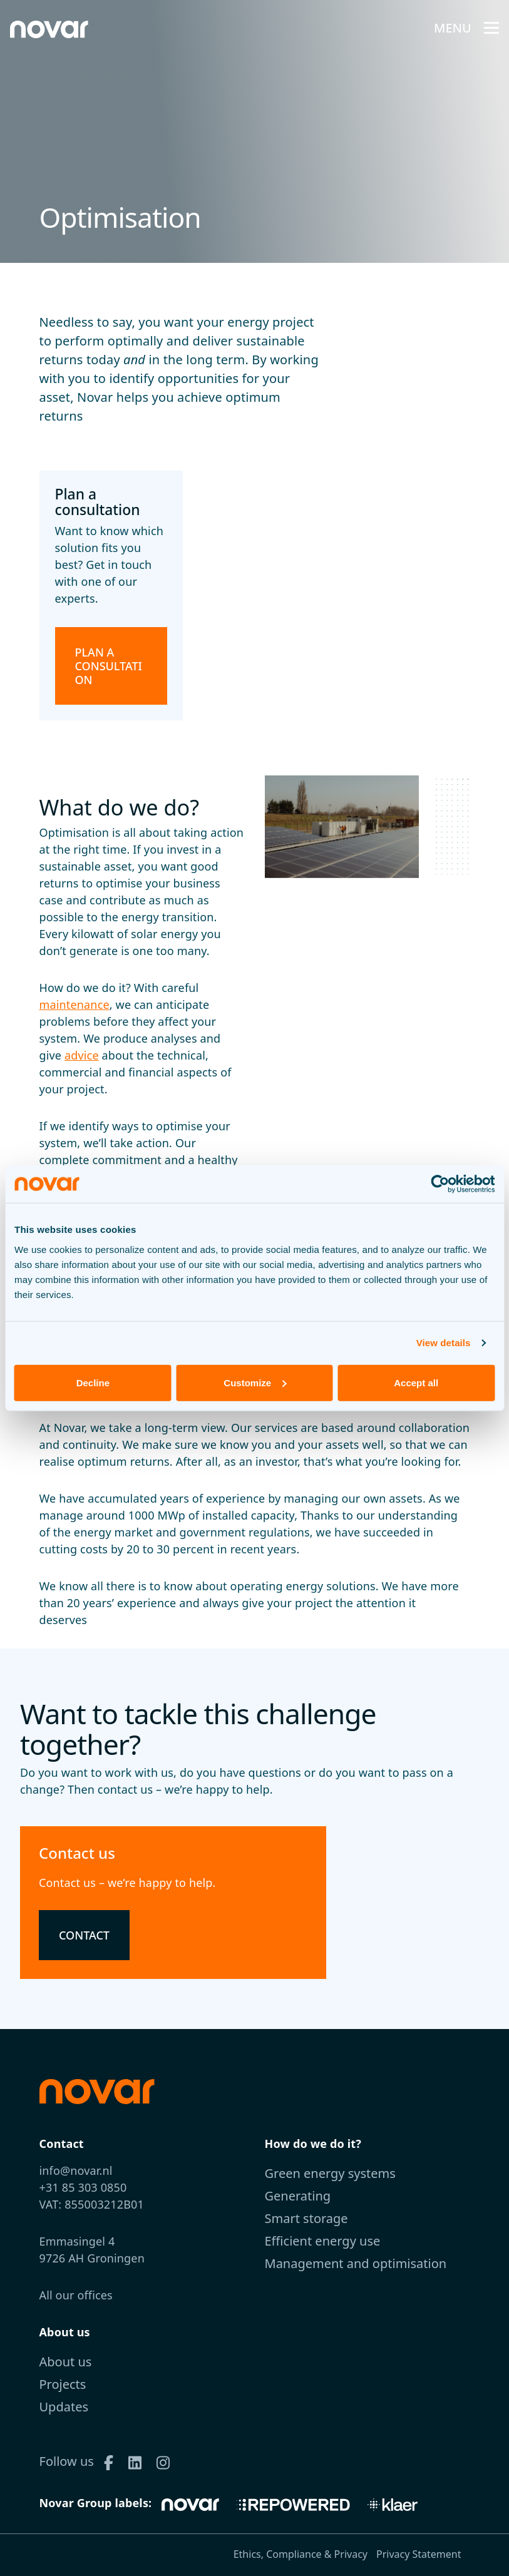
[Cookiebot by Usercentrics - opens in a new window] (440, 1184)
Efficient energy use (323, 2240)
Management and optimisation (356, 2263)
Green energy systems (330, 2173)
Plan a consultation (108, 666)
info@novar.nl (76, 2170)
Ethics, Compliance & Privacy (301, 2554)
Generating (298, 2195)
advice (81, 1055)
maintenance (74, 1004)
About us (65, 2361)
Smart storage (306, 2218)
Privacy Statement (418, 2554)
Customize (255, 1382)
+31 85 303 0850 (83, 2187)
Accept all (416, 1382)
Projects (62, 2384)
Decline (93, 1382)
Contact (84, 1935)
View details (443, 1342)
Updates (64, 2406)
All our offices (76, 2295)
